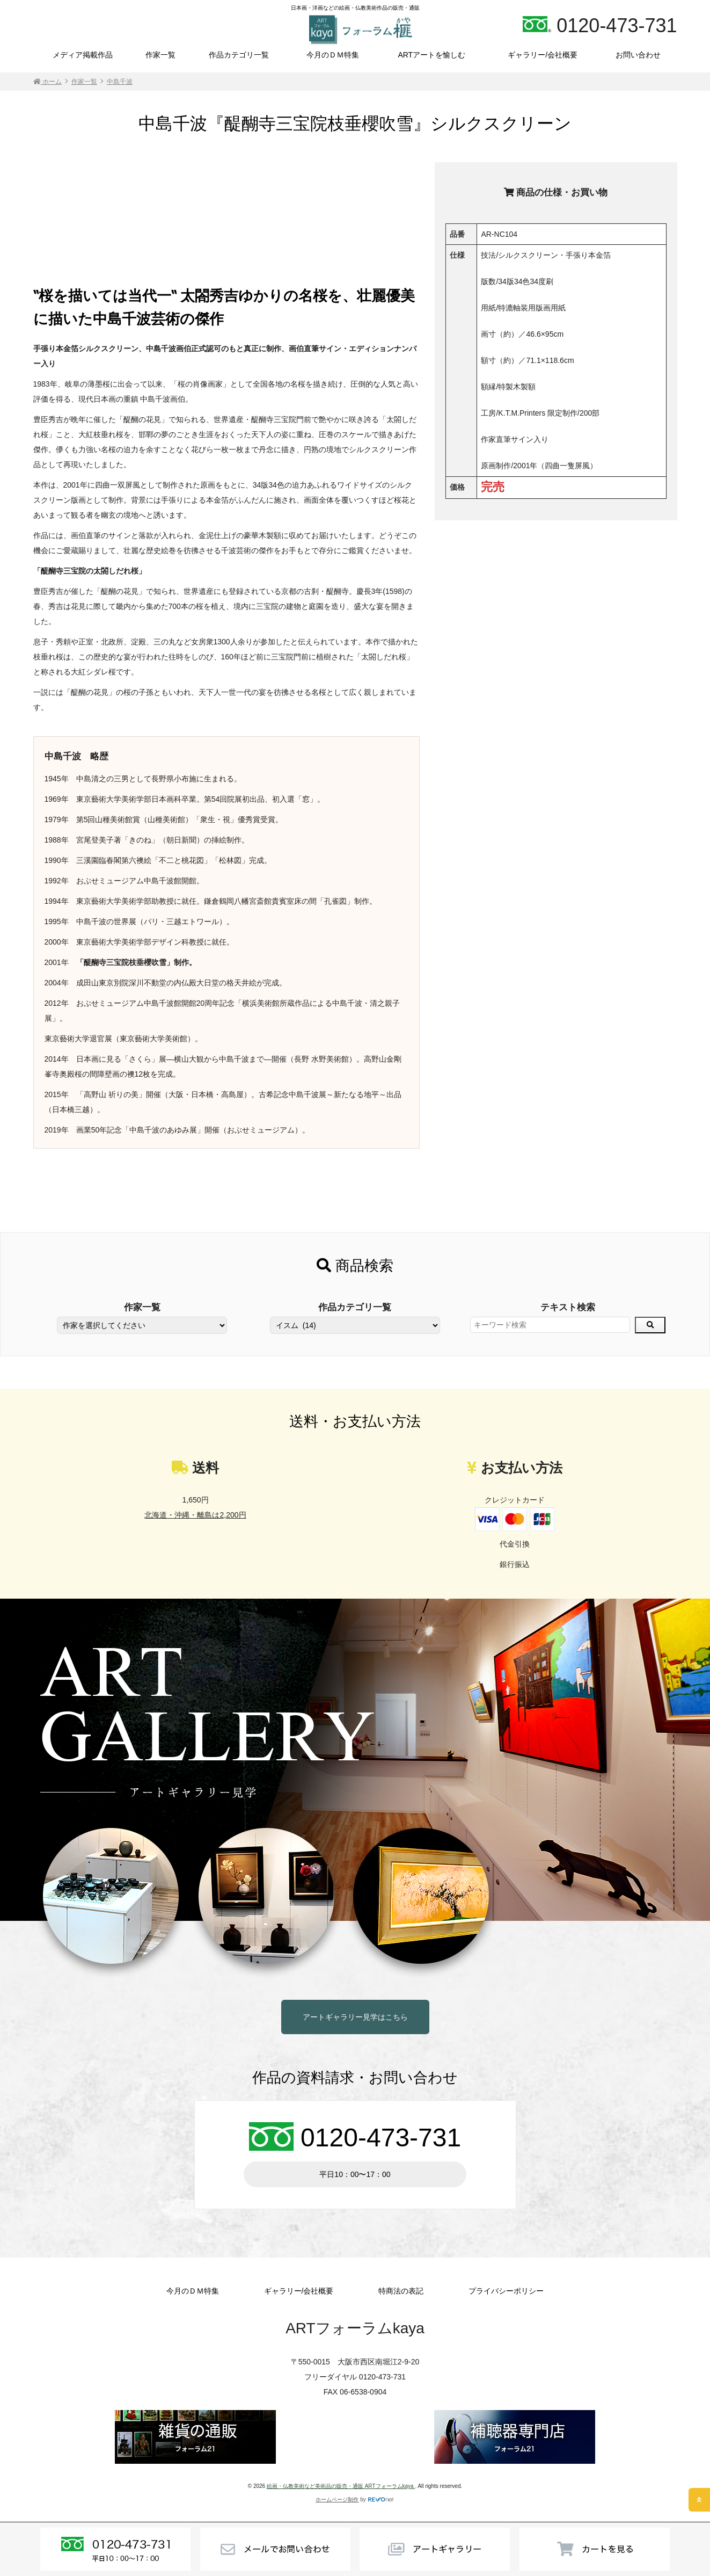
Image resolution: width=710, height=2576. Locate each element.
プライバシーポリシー (506, 2291)
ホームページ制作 (337, 2499)
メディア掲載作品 (83, 54)
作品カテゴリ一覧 (239, 54)
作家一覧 (160, 54)
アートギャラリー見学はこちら (355, 2017)
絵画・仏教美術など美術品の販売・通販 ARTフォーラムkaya (341, 2486)
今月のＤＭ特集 (332, 54)
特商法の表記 (400, 2291)
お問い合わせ (638, 54)
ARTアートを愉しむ (431, 54)
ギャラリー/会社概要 (542, 54)
